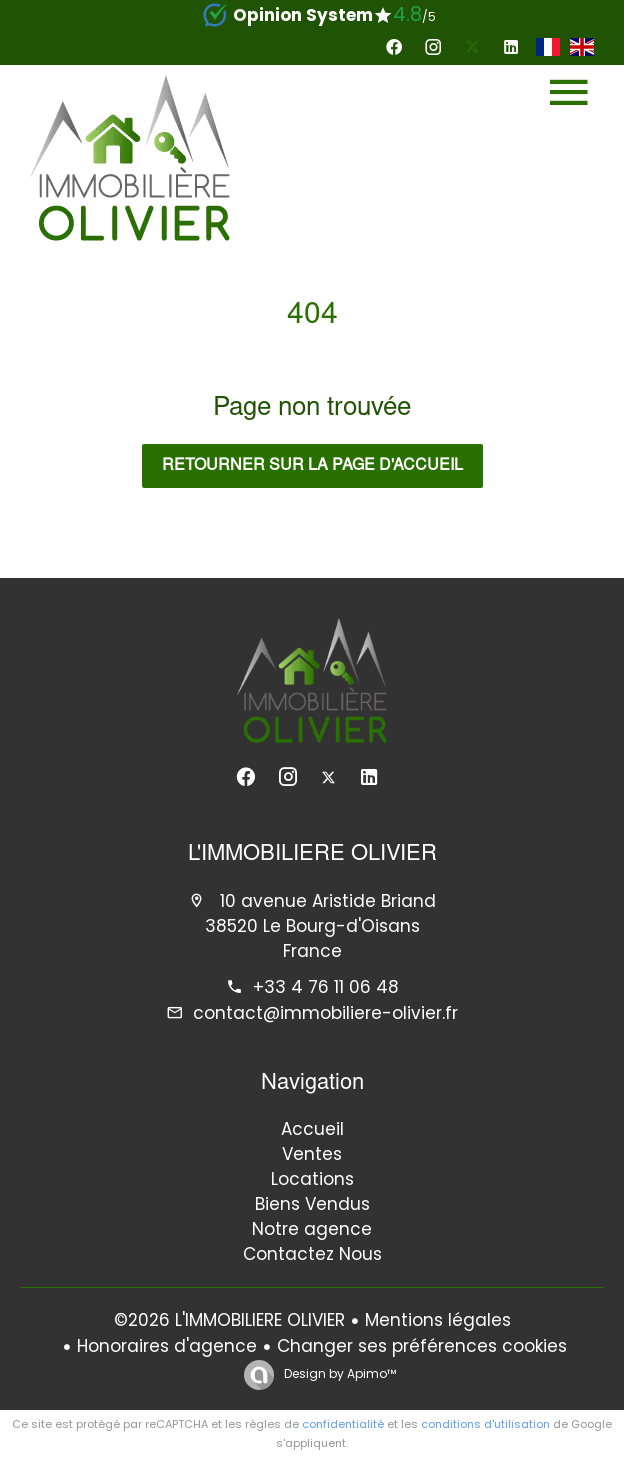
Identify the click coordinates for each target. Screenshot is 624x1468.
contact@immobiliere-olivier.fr (325, 1013)
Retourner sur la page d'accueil (312, 466)
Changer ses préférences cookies (422, 1346)
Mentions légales (438, 1320)
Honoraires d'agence (167, 1346)
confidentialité (343, 1424)
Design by (338, 1373)
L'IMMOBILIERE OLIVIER (312, 855)
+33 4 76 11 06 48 (326, 987)
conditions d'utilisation (485, 1424)
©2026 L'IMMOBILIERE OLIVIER (229, 1320)
